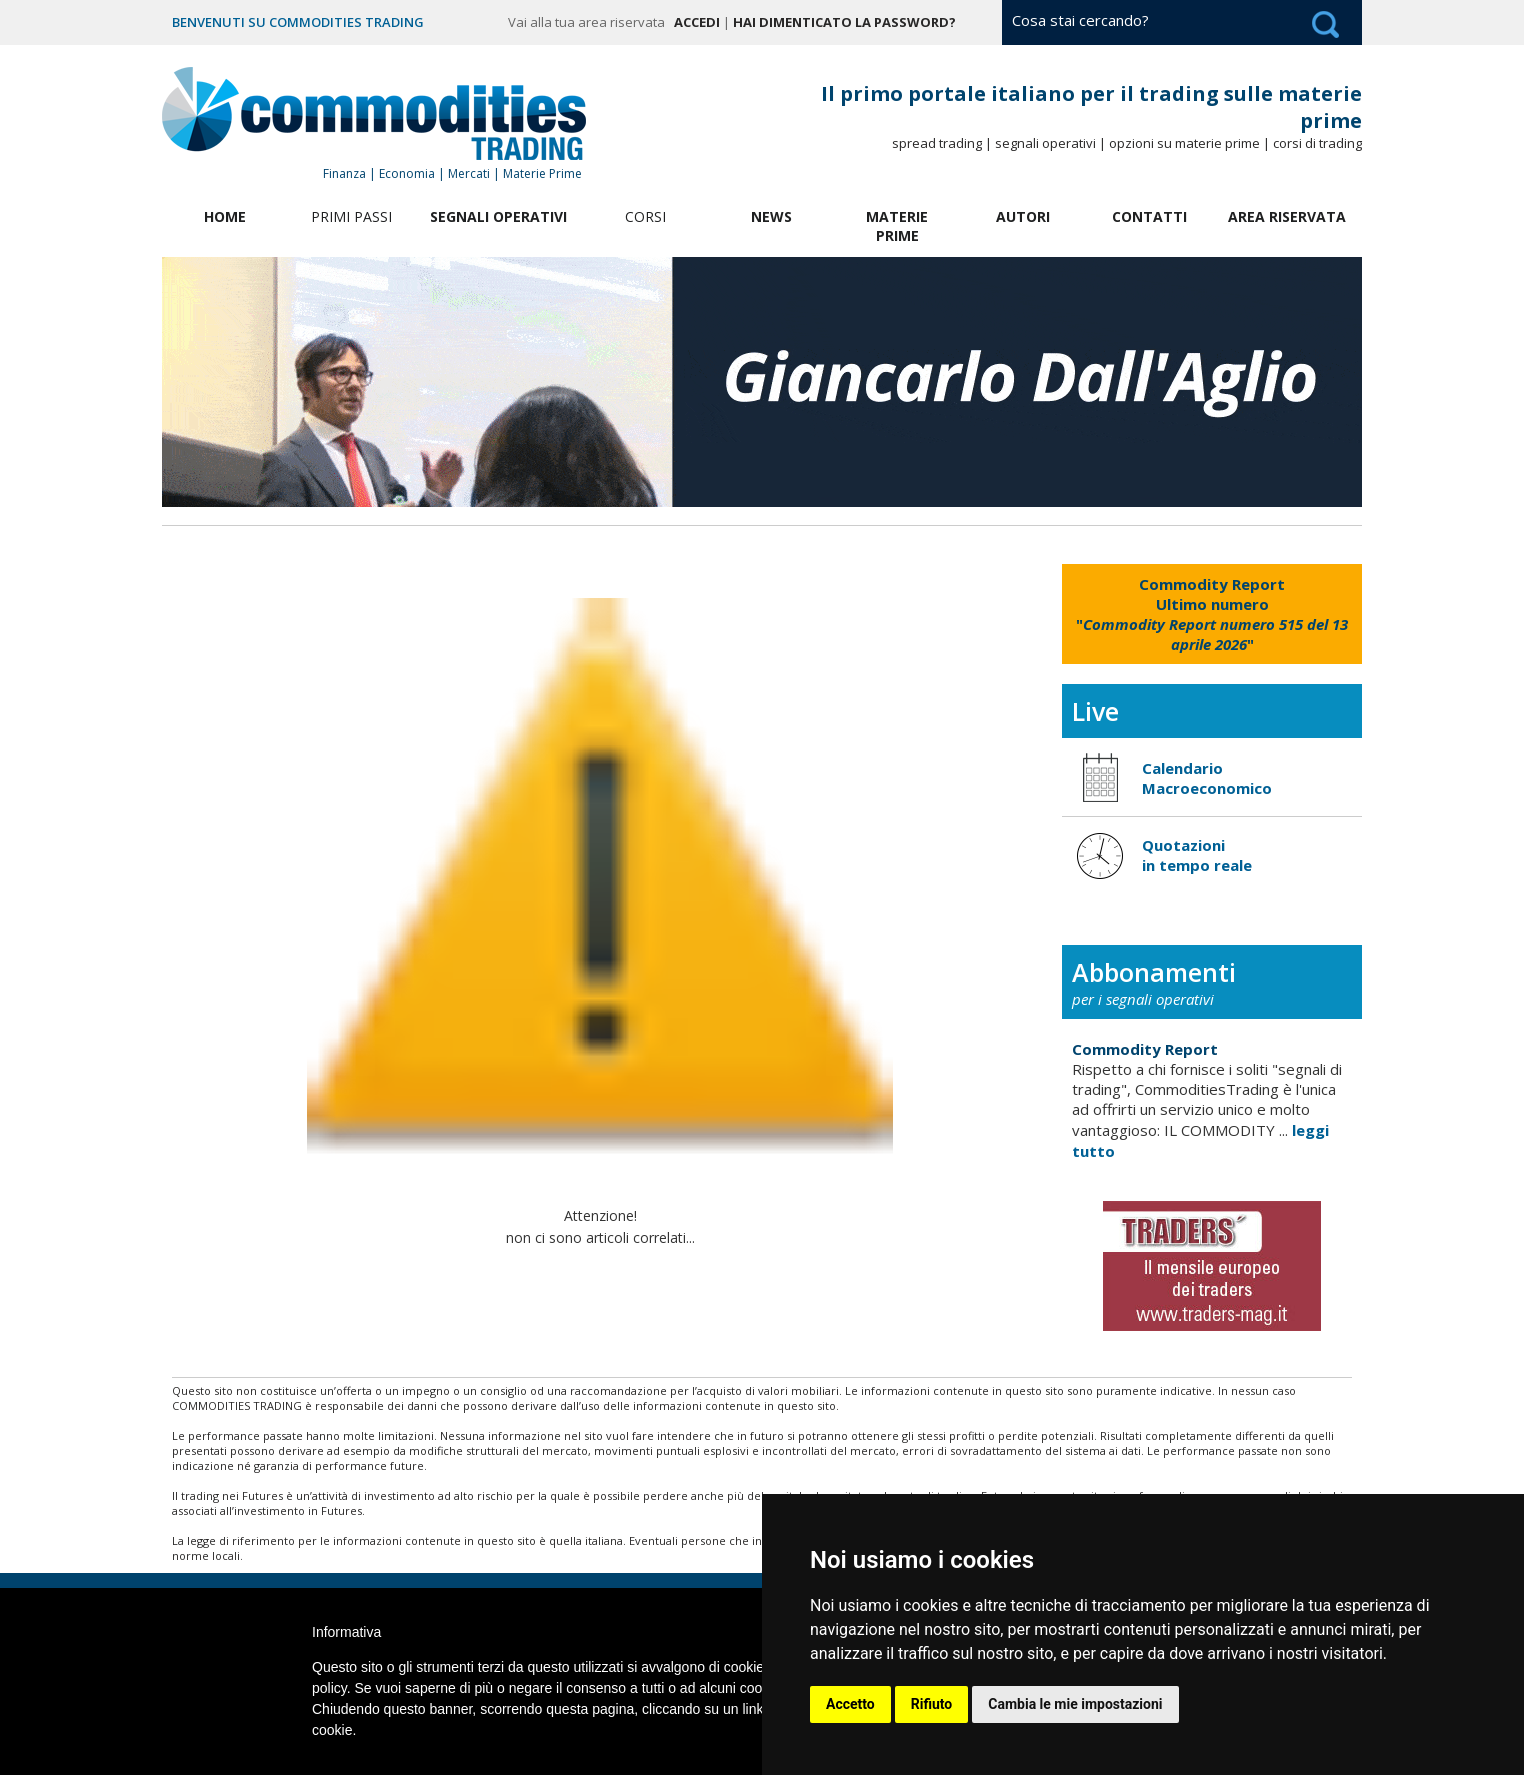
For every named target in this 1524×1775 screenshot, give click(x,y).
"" (1212, 614)
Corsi (645, 216)
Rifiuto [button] (932, 1704)
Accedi (697, 22)
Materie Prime (897, 226)
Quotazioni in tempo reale (1197, 855)
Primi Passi (351, 216)
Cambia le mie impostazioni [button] (1075, 1704)
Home (225, 216)
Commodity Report (1145, 1049)
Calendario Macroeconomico (1207, 778)
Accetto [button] (850, 1704)
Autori (1023, 216)
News (771, 216)
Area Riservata (1287, 216)
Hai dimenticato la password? (844, 22)
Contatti (1149, 216)
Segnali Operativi (498, 216)
